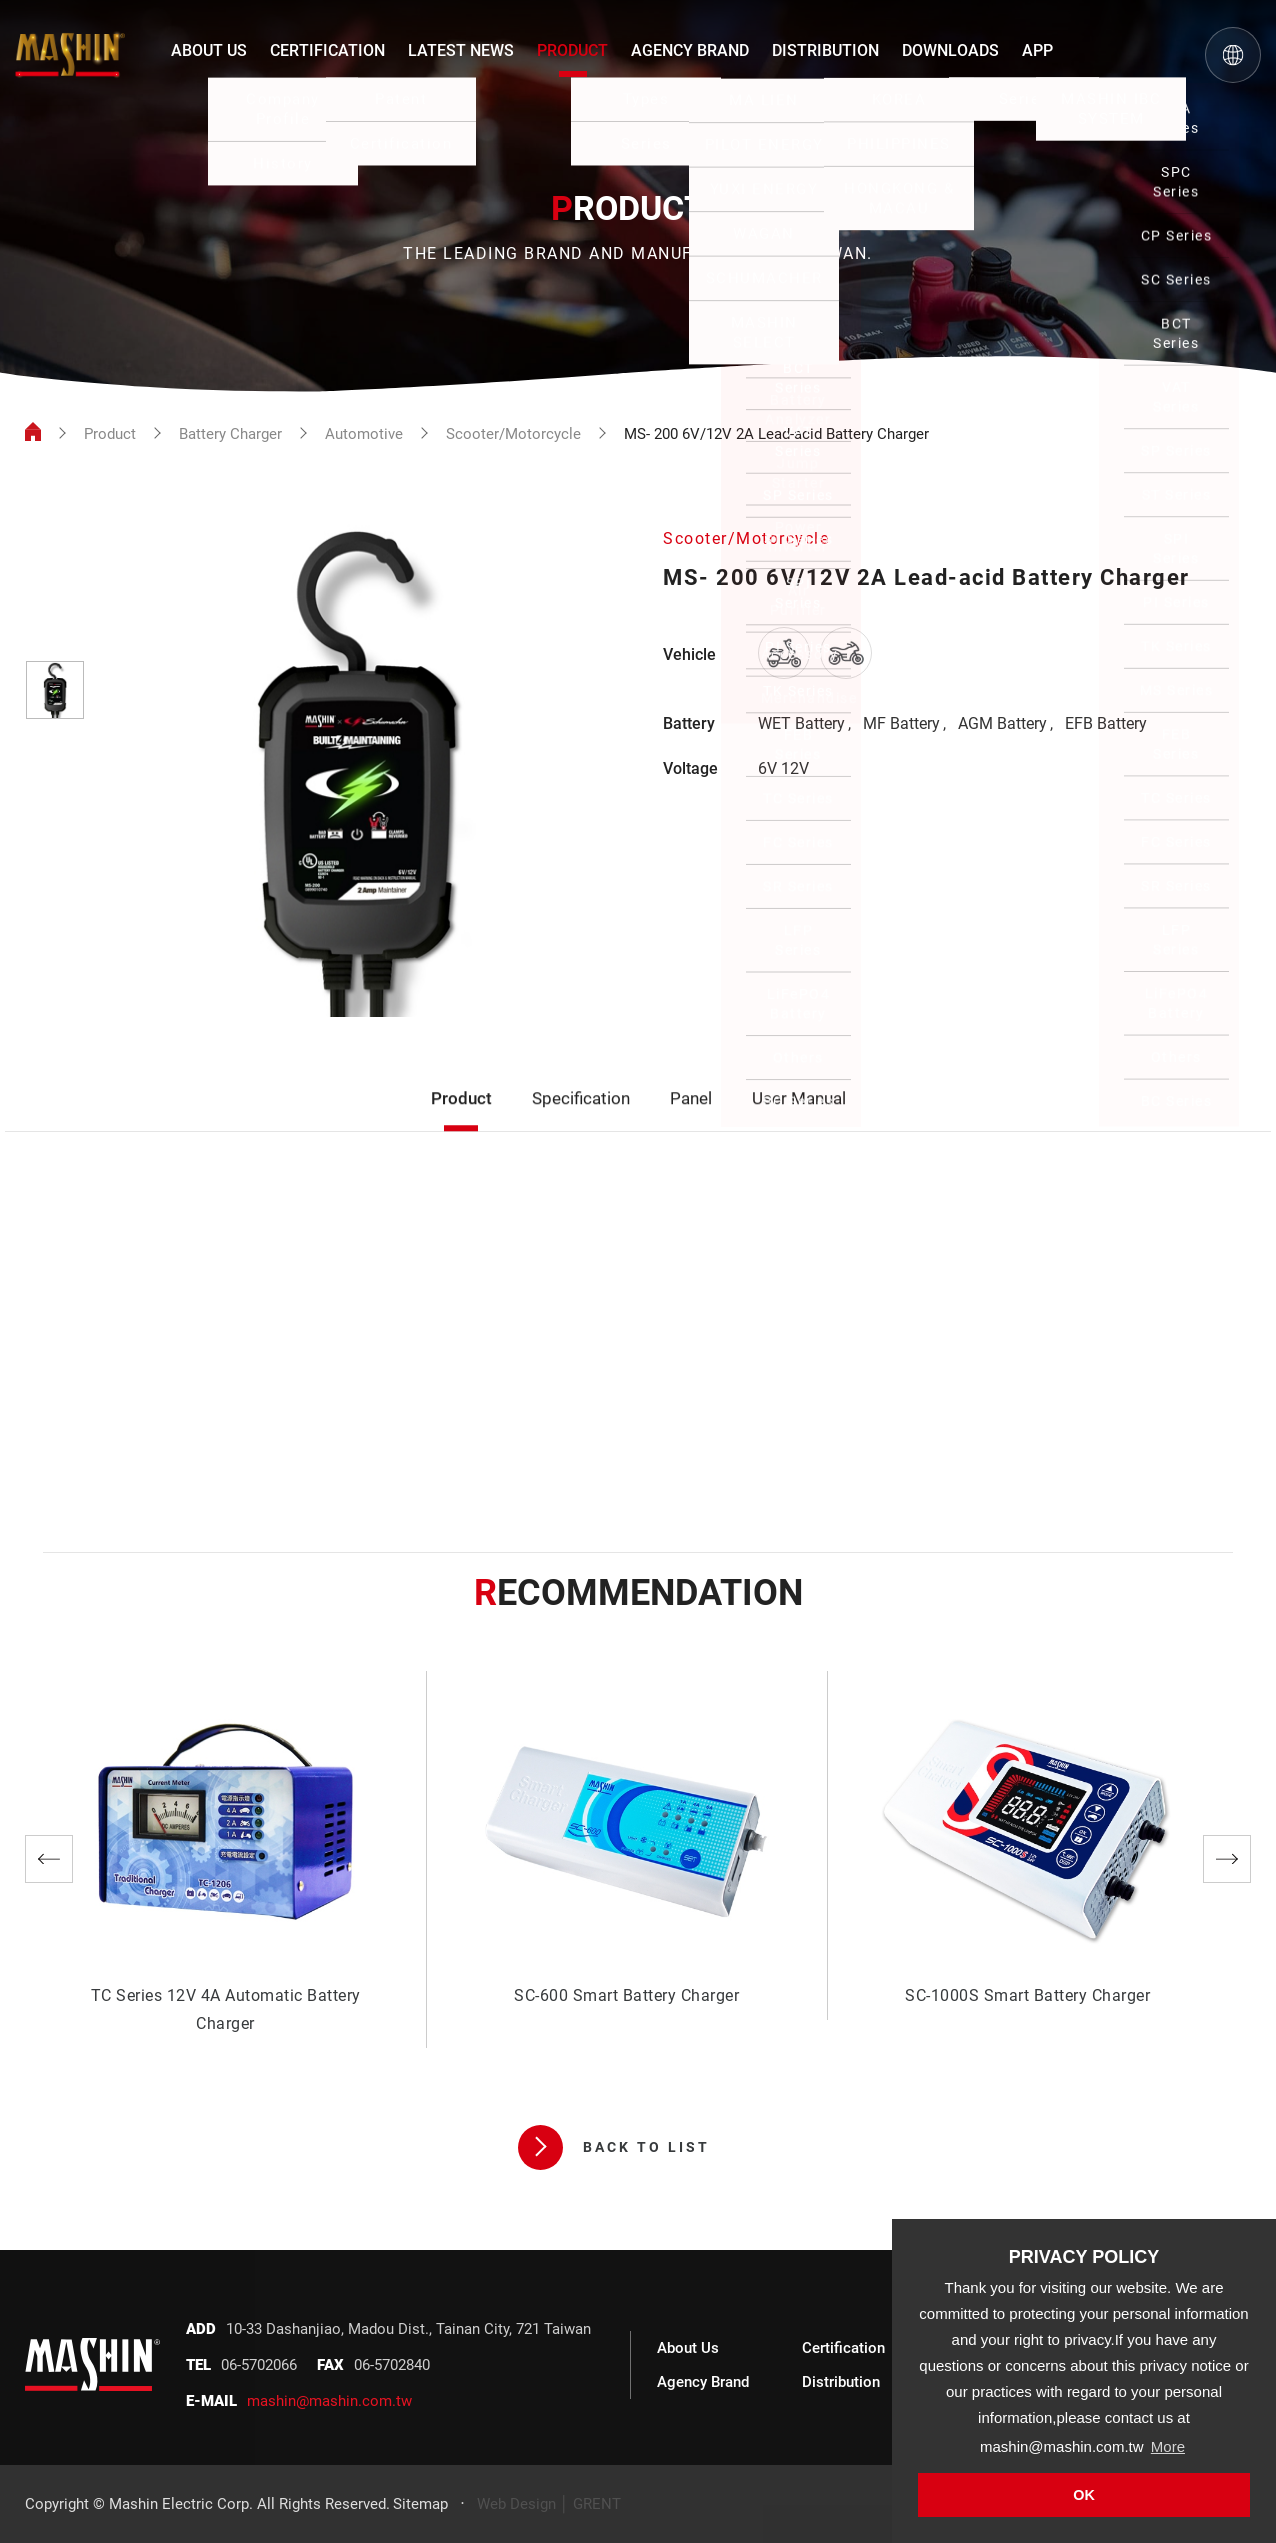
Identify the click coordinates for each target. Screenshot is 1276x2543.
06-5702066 (259, 2365)
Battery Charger (230, 434)
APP (1037, 50)
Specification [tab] (581, 1125)
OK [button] (1084, 2495)
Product (110, 434)
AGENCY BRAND (690, 50)
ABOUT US (209, 50)
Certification (843, 2348)
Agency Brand (703, 2382)
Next (1227, 1859)
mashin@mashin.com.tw (329, 2401)
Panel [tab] (691, 1125)
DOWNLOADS (950, 50)
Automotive (364, 434)
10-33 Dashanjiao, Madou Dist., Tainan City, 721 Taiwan (408, 2329)
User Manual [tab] (799, 1125)
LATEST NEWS (461, 50)
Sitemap (420, 2504)
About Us (688, 2348)
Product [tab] (461, 1125)
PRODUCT (572, 50)
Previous (49, 1859)
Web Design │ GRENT (549, 2504)
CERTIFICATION (327, 50)
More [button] (1168, 2446)
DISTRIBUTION (825, 50)
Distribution (841, 2382)
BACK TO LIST (614, 2147)
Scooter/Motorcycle (513, 434)
